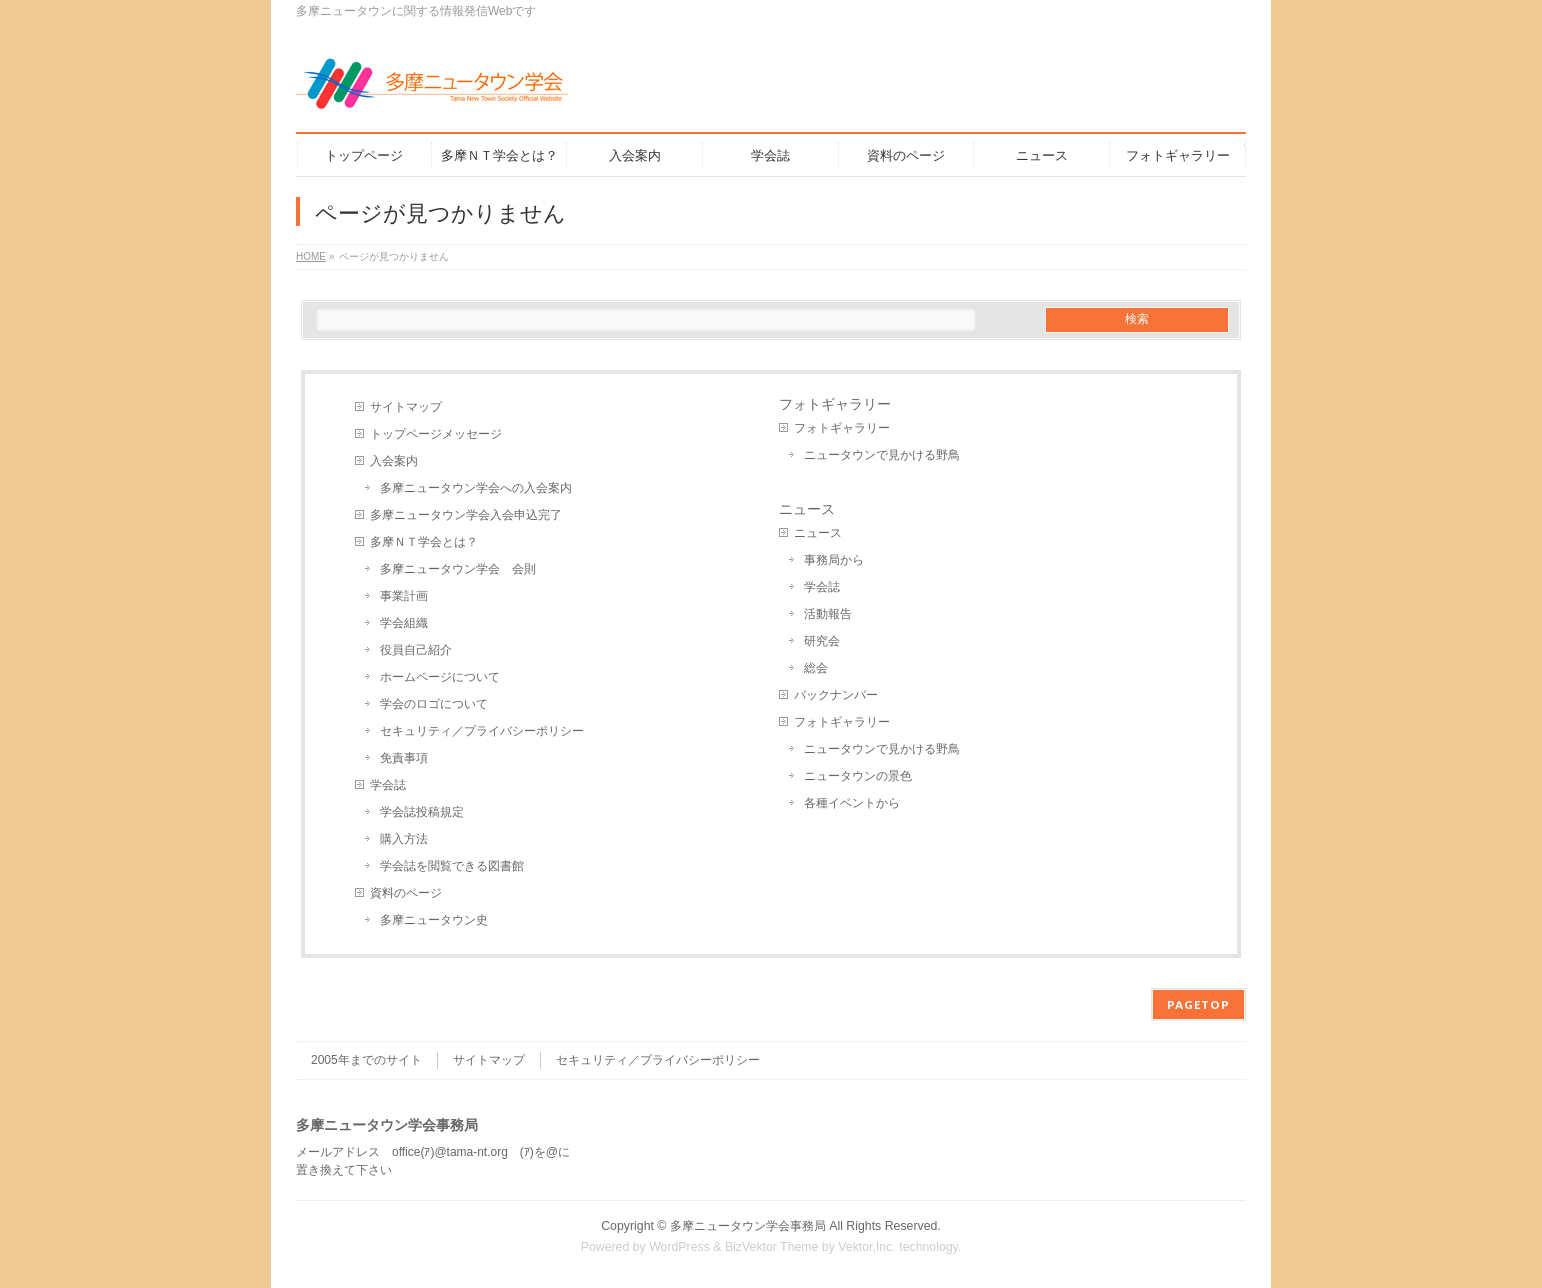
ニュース (807, 509)
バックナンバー (836, 695)
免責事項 (404, 758)
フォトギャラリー (835, 404)
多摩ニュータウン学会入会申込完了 (466, 515)
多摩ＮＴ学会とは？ (424, 542)
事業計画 (404, 596)
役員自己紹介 (416, 650)
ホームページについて (440, 677)
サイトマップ (406, 407)
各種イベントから (852, 803)
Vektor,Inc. (867, 1247)
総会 (816, 668)
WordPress (679, 1247)
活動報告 (828, 614)
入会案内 (394, 461)
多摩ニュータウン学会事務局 (748, 1226)
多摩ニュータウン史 (434, 920)
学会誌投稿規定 (422, 812)
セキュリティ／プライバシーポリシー (482, 731)
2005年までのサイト (366, 1060)
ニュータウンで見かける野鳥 (882, 455)
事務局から (834, 560)
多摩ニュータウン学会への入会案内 (476, 488)
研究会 (822, 641)
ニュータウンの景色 (858, 776)
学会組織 (404, 623)
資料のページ (406, 893)
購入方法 (404, 839)
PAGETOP (1198, 1004)
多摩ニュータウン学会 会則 (458, 569)
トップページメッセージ (436, 434)
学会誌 (388, 785)
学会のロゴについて (434, 704)
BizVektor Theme (772, 1247)
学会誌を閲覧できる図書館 (452, 866)
